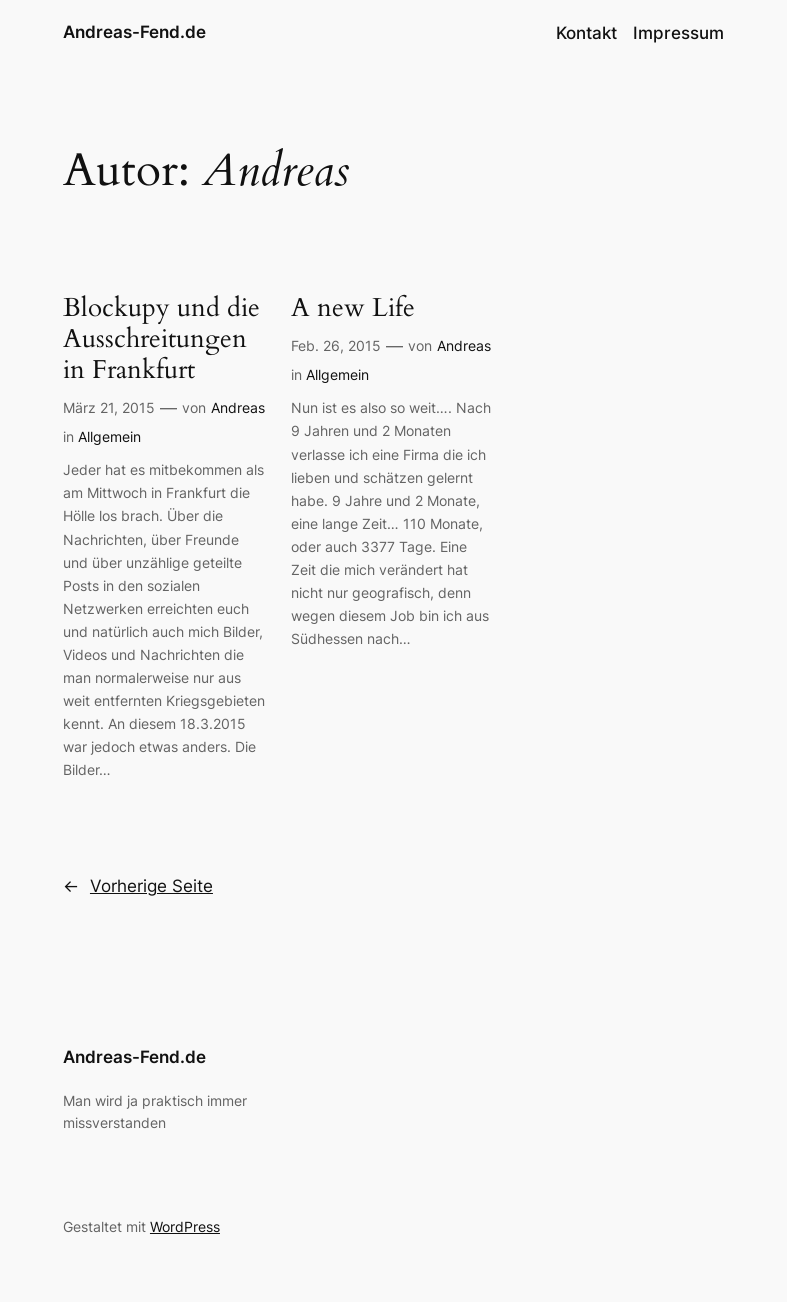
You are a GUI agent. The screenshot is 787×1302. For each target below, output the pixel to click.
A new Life (353, 307)
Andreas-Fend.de (134, 32)
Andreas (238, 407)
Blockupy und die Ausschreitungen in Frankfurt (161, 338)
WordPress (185, 1226)
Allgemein (109, 436)
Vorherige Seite (138, 886)
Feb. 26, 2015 (336, 345)
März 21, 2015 (109, 407)
